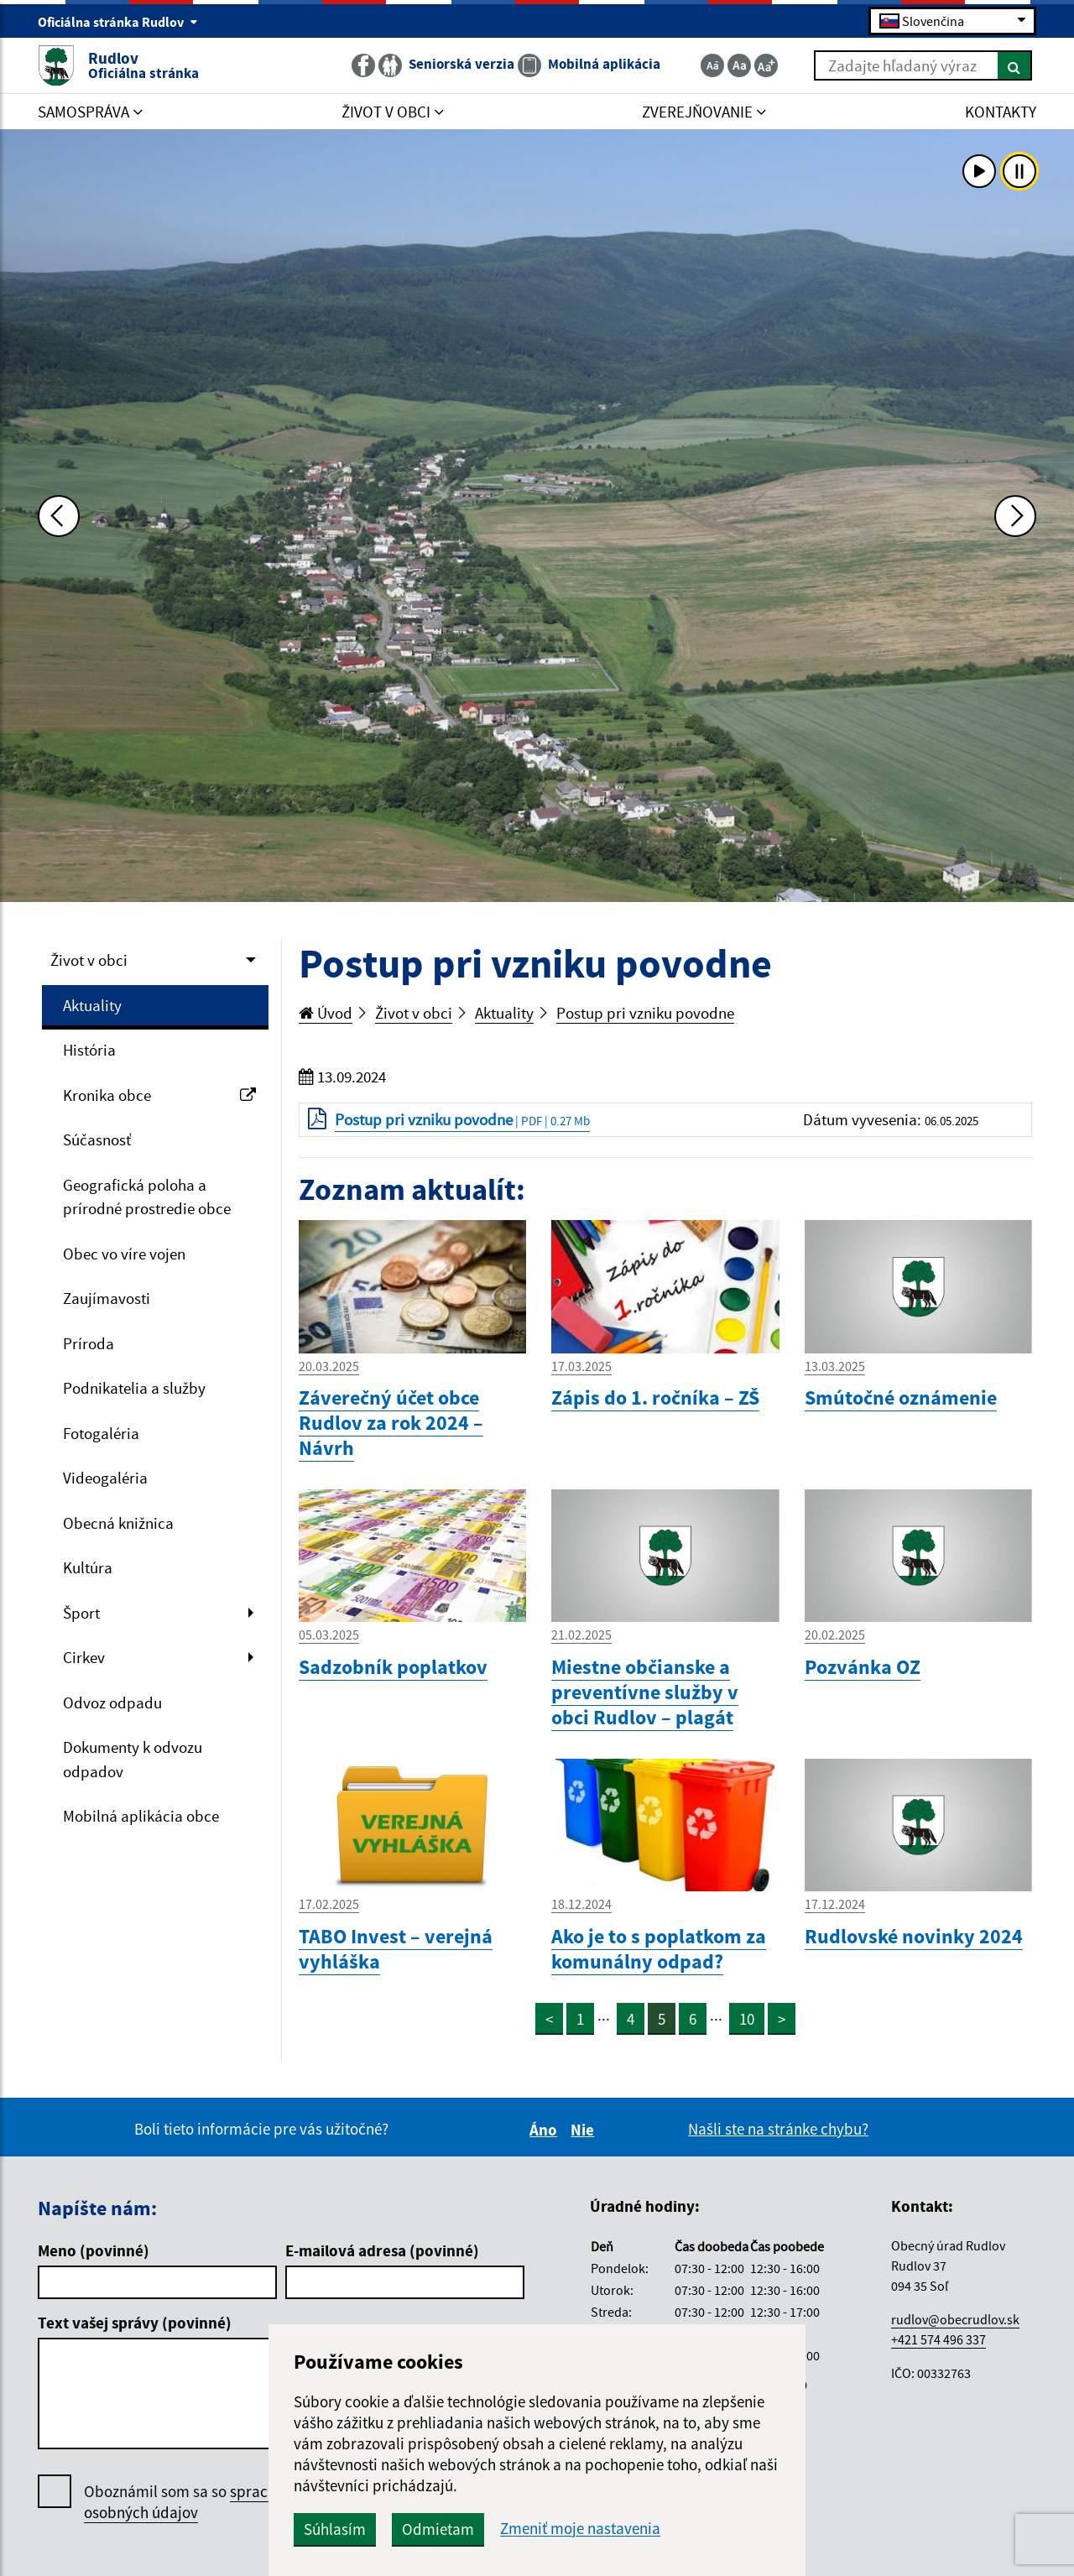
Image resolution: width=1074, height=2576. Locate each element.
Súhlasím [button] (335, 2529)
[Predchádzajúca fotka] (59, 516)
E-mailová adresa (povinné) (382, 2250)
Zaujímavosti (106, 1298)
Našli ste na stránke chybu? (778, 2129)
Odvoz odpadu (112, 1702)
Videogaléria (105, 1478)
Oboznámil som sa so (201, 2502)
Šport (81, 1613)
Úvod (325, 1013)
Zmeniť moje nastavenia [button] (580, 2529)
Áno (545, 2130)
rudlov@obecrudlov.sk (955, 2319)
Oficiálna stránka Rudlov (118, 21)
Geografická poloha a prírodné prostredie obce (147, 1197)
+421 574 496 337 (938, 2339)
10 (746, 2019)
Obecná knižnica (118, 1523)
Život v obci (89, 960)
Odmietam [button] (438, 2529)
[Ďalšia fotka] (1015, 516)
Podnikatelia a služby (134, 1388)
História (89, 1050)
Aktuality (92, 1005)
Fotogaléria (101, 1433)
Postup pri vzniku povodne (645, 1013)
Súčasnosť (97, 1139)
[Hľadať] (1015, 65)
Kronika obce (159, 1095)
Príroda (88, 1343)
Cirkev (84, 1657)
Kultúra (87, 1567)
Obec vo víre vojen (124, 1254)
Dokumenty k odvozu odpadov (132, 1759)
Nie (585, 2130)
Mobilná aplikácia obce (141, 1816)
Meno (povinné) (93, 2250)
